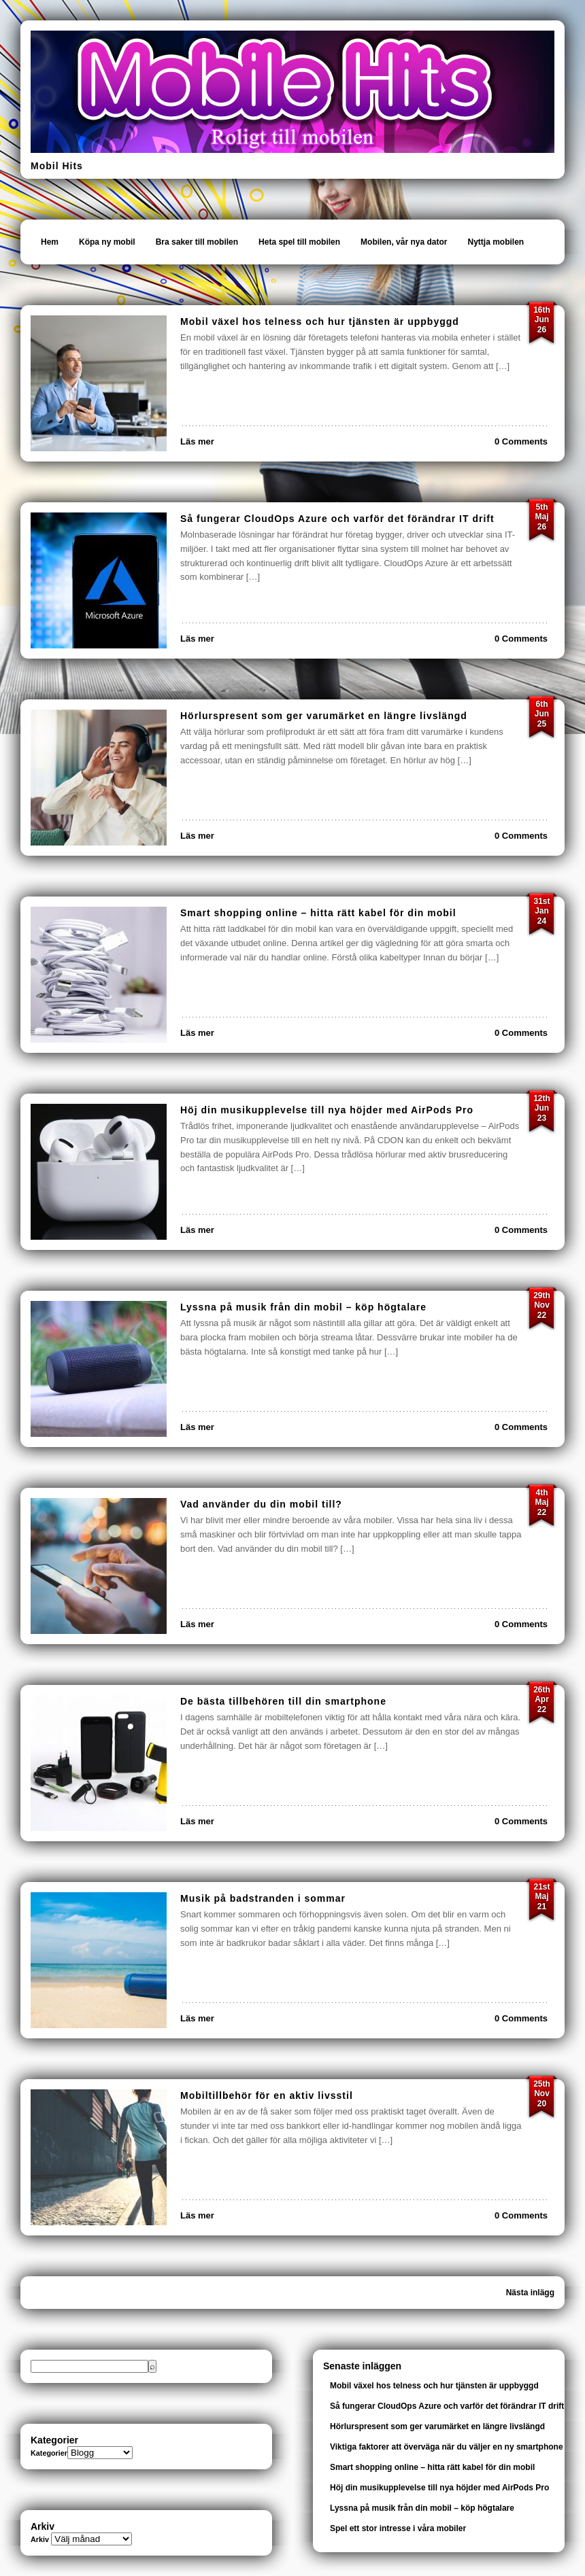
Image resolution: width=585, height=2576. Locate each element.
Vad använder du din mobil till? (261, 1504)
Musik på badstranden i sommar (263, 1898)
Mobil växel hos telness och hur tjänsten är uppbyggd (319, 321)
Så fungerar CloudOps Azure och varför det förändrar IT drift (337, 518)
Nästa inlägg (530, 2292)
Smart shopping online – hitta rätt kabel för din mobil (318, 912)
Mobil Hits (57, 165)
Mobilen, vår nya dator (404, 242)
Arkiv (40, 2539)
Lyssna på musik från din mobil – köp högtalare (303, 1307)
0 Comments (521, 441)
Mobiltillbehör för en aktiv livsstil (266, 2095)
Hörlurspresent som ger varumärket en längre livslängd (323, 715)
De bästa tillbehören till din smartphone (283, 1701)
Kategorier (49, 2453)
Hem (49, 242)
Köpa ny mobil (107, 242)
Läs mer (197, 441)
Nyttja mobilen (495, 242)
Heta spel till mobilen (299, 242)
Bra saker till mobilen (197, 242)
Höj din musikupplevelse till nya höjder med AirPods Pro (326, 1109)
